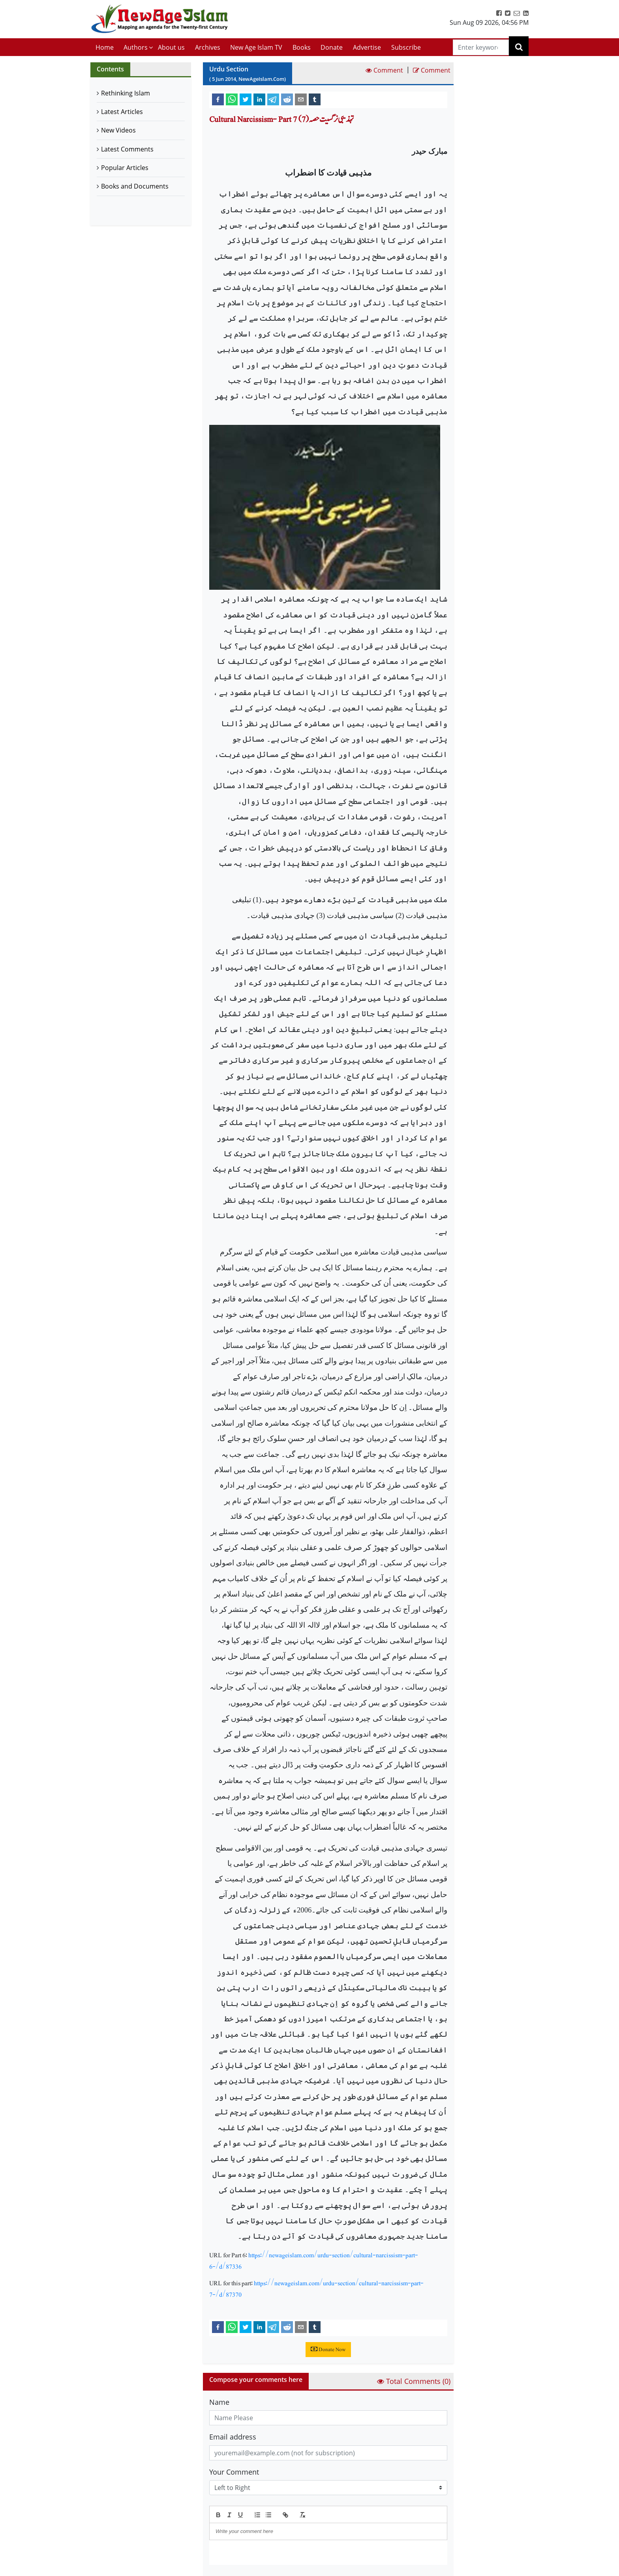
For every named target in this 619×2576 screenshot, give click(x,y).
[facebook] (218, 99)
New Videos (118, 130)
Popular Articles (124, 167)
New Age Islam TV (256, 47)
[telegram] (273, 99)
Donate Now (328, 2349)
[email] (301, 99)
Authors (136, 47)
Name (219, 2402)
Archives (207, 47)
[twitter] (245, 99)
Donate (332, 47)
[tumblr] (315, 99)
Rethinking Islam (125, 93)
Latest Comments (127, 149)
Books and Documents (135, 186)
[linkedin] (259, 99)
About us (171, 47)
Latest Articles (122, 111)
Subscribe (406, 47)
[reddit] (287, 99)
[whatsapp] (232, 99)
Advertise (367, 47)
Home (105, 47)
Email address (232, 2436)
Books (302, 47)
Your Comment (234, 2472)
